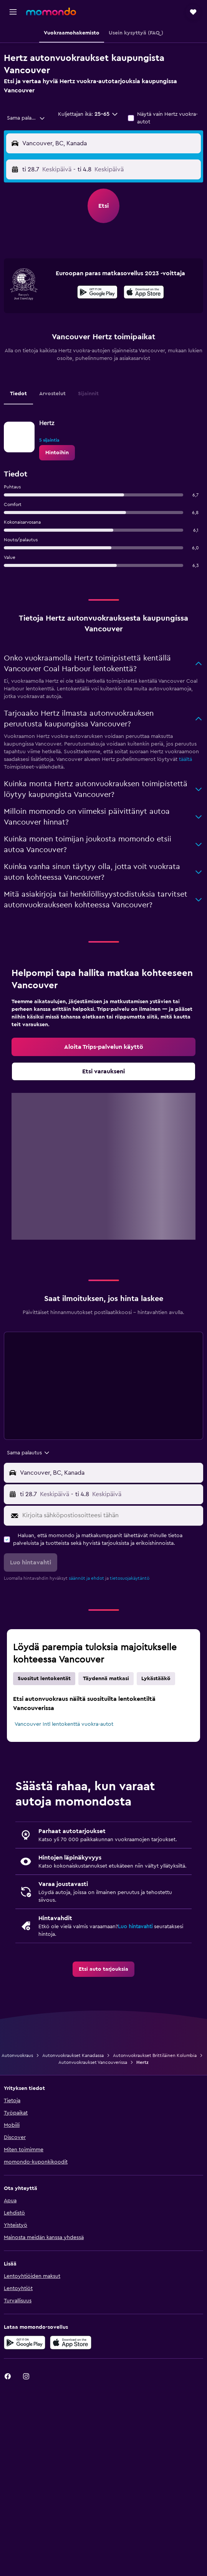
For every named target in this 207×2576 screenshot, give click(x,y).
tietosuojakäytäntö (129, 1578)
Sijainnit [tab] (88, 393)
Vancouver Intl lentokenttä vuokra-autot (64, 1724)
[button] (13, 11)
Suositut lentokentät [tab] (44, 1678)
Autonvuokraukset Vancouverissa (92, 2062)
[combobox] (26, 118)
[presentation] (144, 292)
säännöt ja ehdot (86, 1578)
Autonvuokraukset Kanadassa (73, 2055)
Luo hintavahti (135, 1926)
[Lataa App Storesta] (144, 293)
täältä (185, 759)
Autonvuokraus (17, 2055)
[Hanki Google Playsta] (97, 293)
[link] (57, 452)
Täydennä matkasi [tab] (106, 1678)
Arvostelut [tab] (52, 393)
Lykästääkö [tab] (156, 1678)
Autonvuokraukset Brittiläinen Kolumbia (155, 2055)
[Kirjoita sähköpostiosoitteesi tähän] (111, 1515)
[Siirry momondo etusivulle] (51, 11)
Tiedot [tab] (18, 393)
